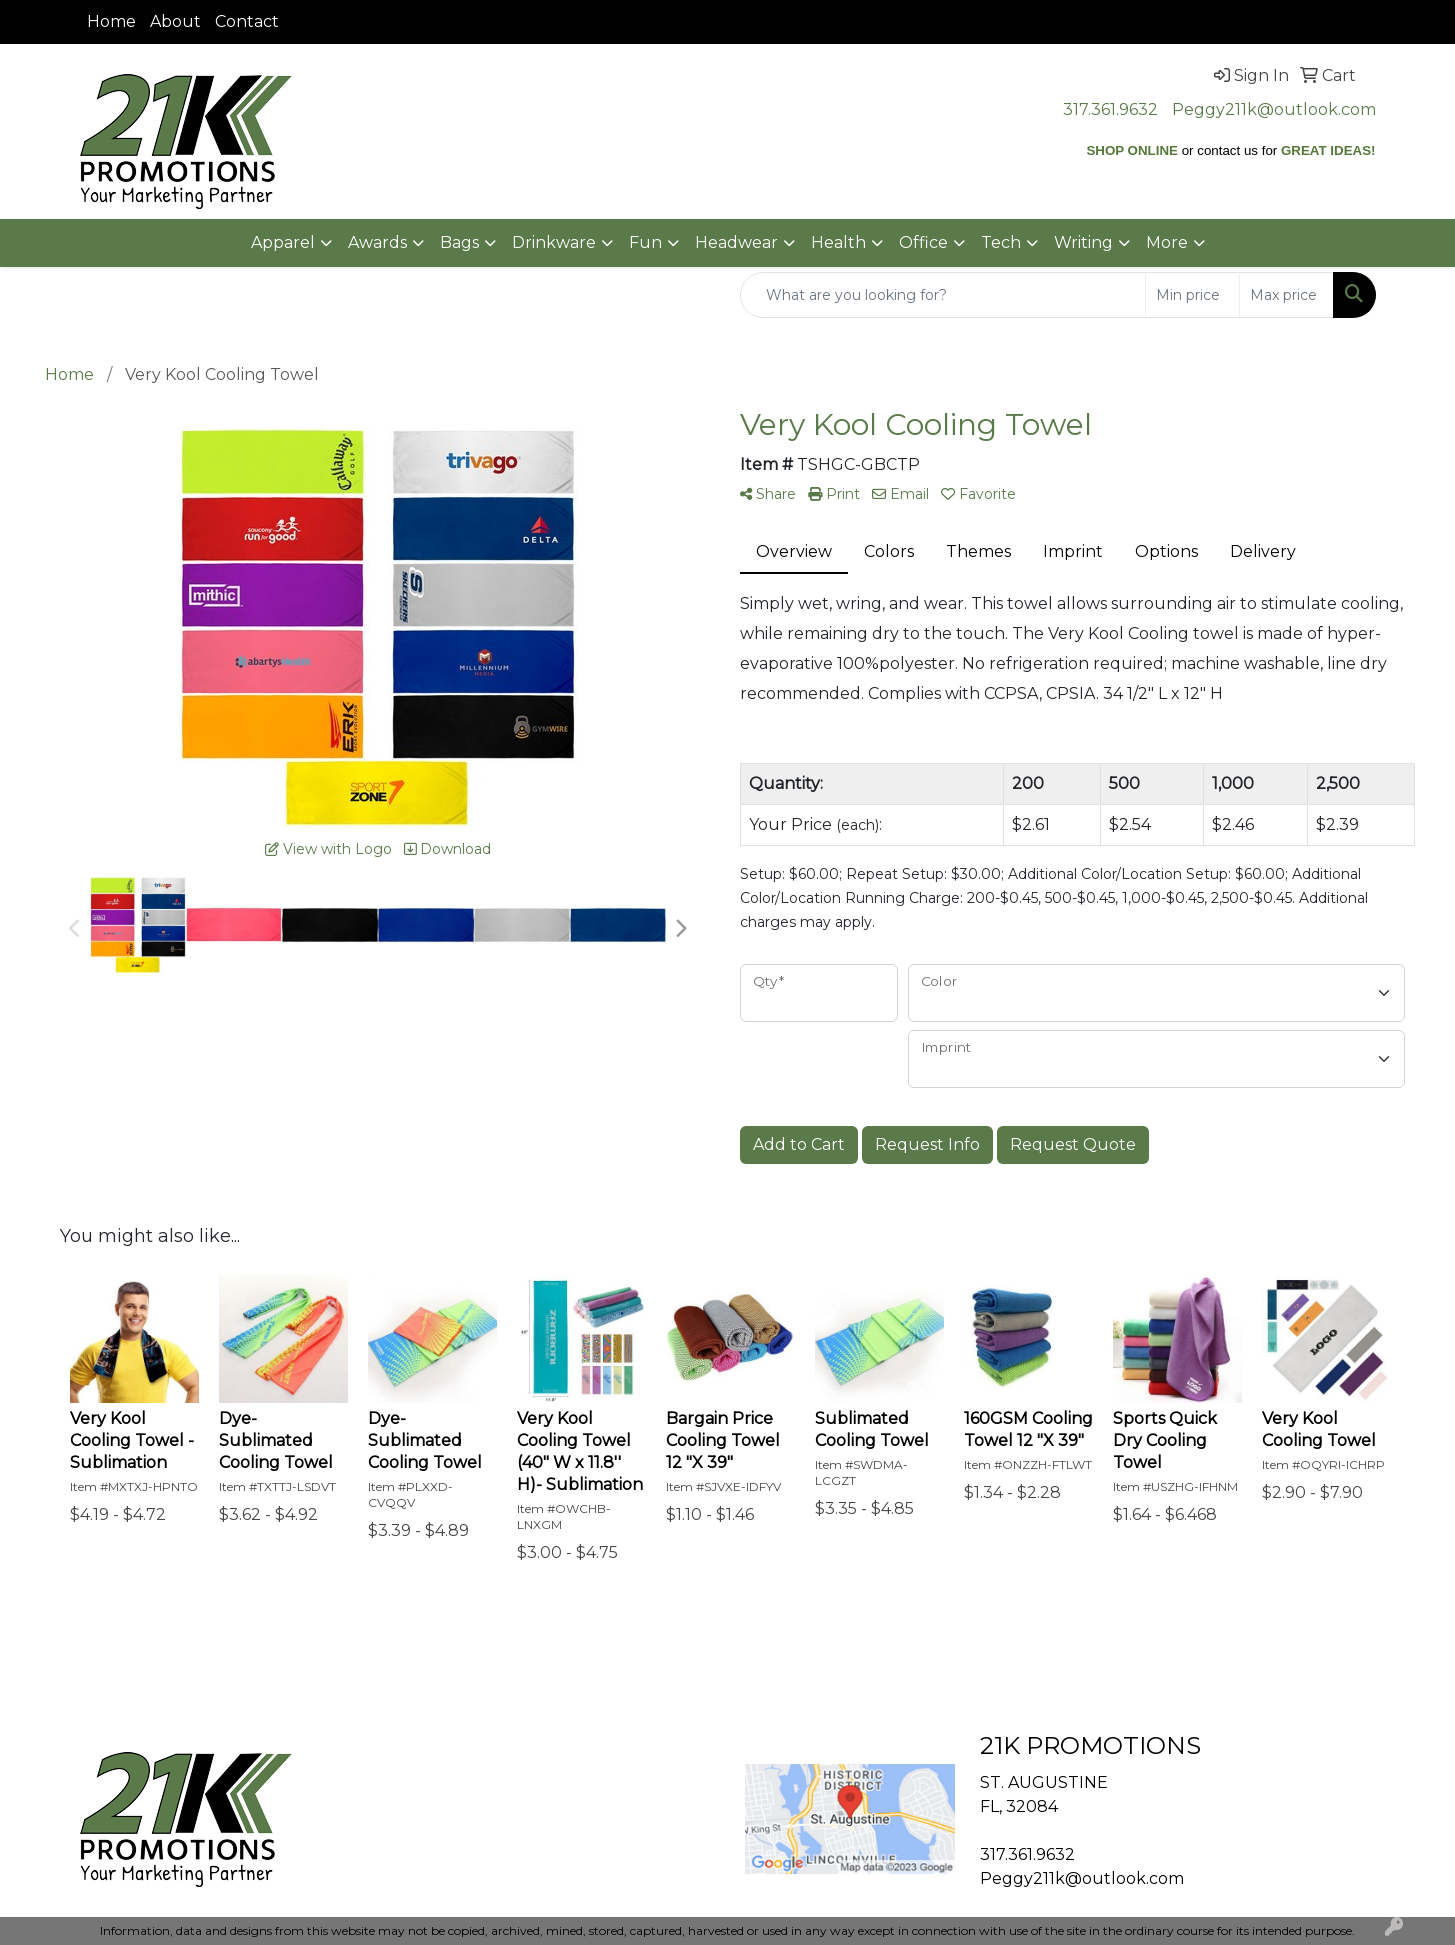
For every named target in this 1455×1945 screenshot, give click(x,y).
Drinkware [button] (554, 242)
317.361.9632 (1110, 109)
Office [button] (923, 242)
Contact (247, 21)
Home (111, 21)
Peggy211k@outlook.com (1274, 109)
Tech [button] (1001, 242)
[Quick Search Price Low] (1192, 295)
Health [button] (838, 242)
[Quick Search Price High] (1286, 295)
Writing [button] (1083, 242)
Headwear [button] (736, 242)
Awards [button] (377, 242)
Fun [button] (645, 242)
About (175, 21)
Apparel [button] (283, 242)
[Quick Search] (943, 295)
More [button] (1167, 242)
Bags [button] (459, 242)
